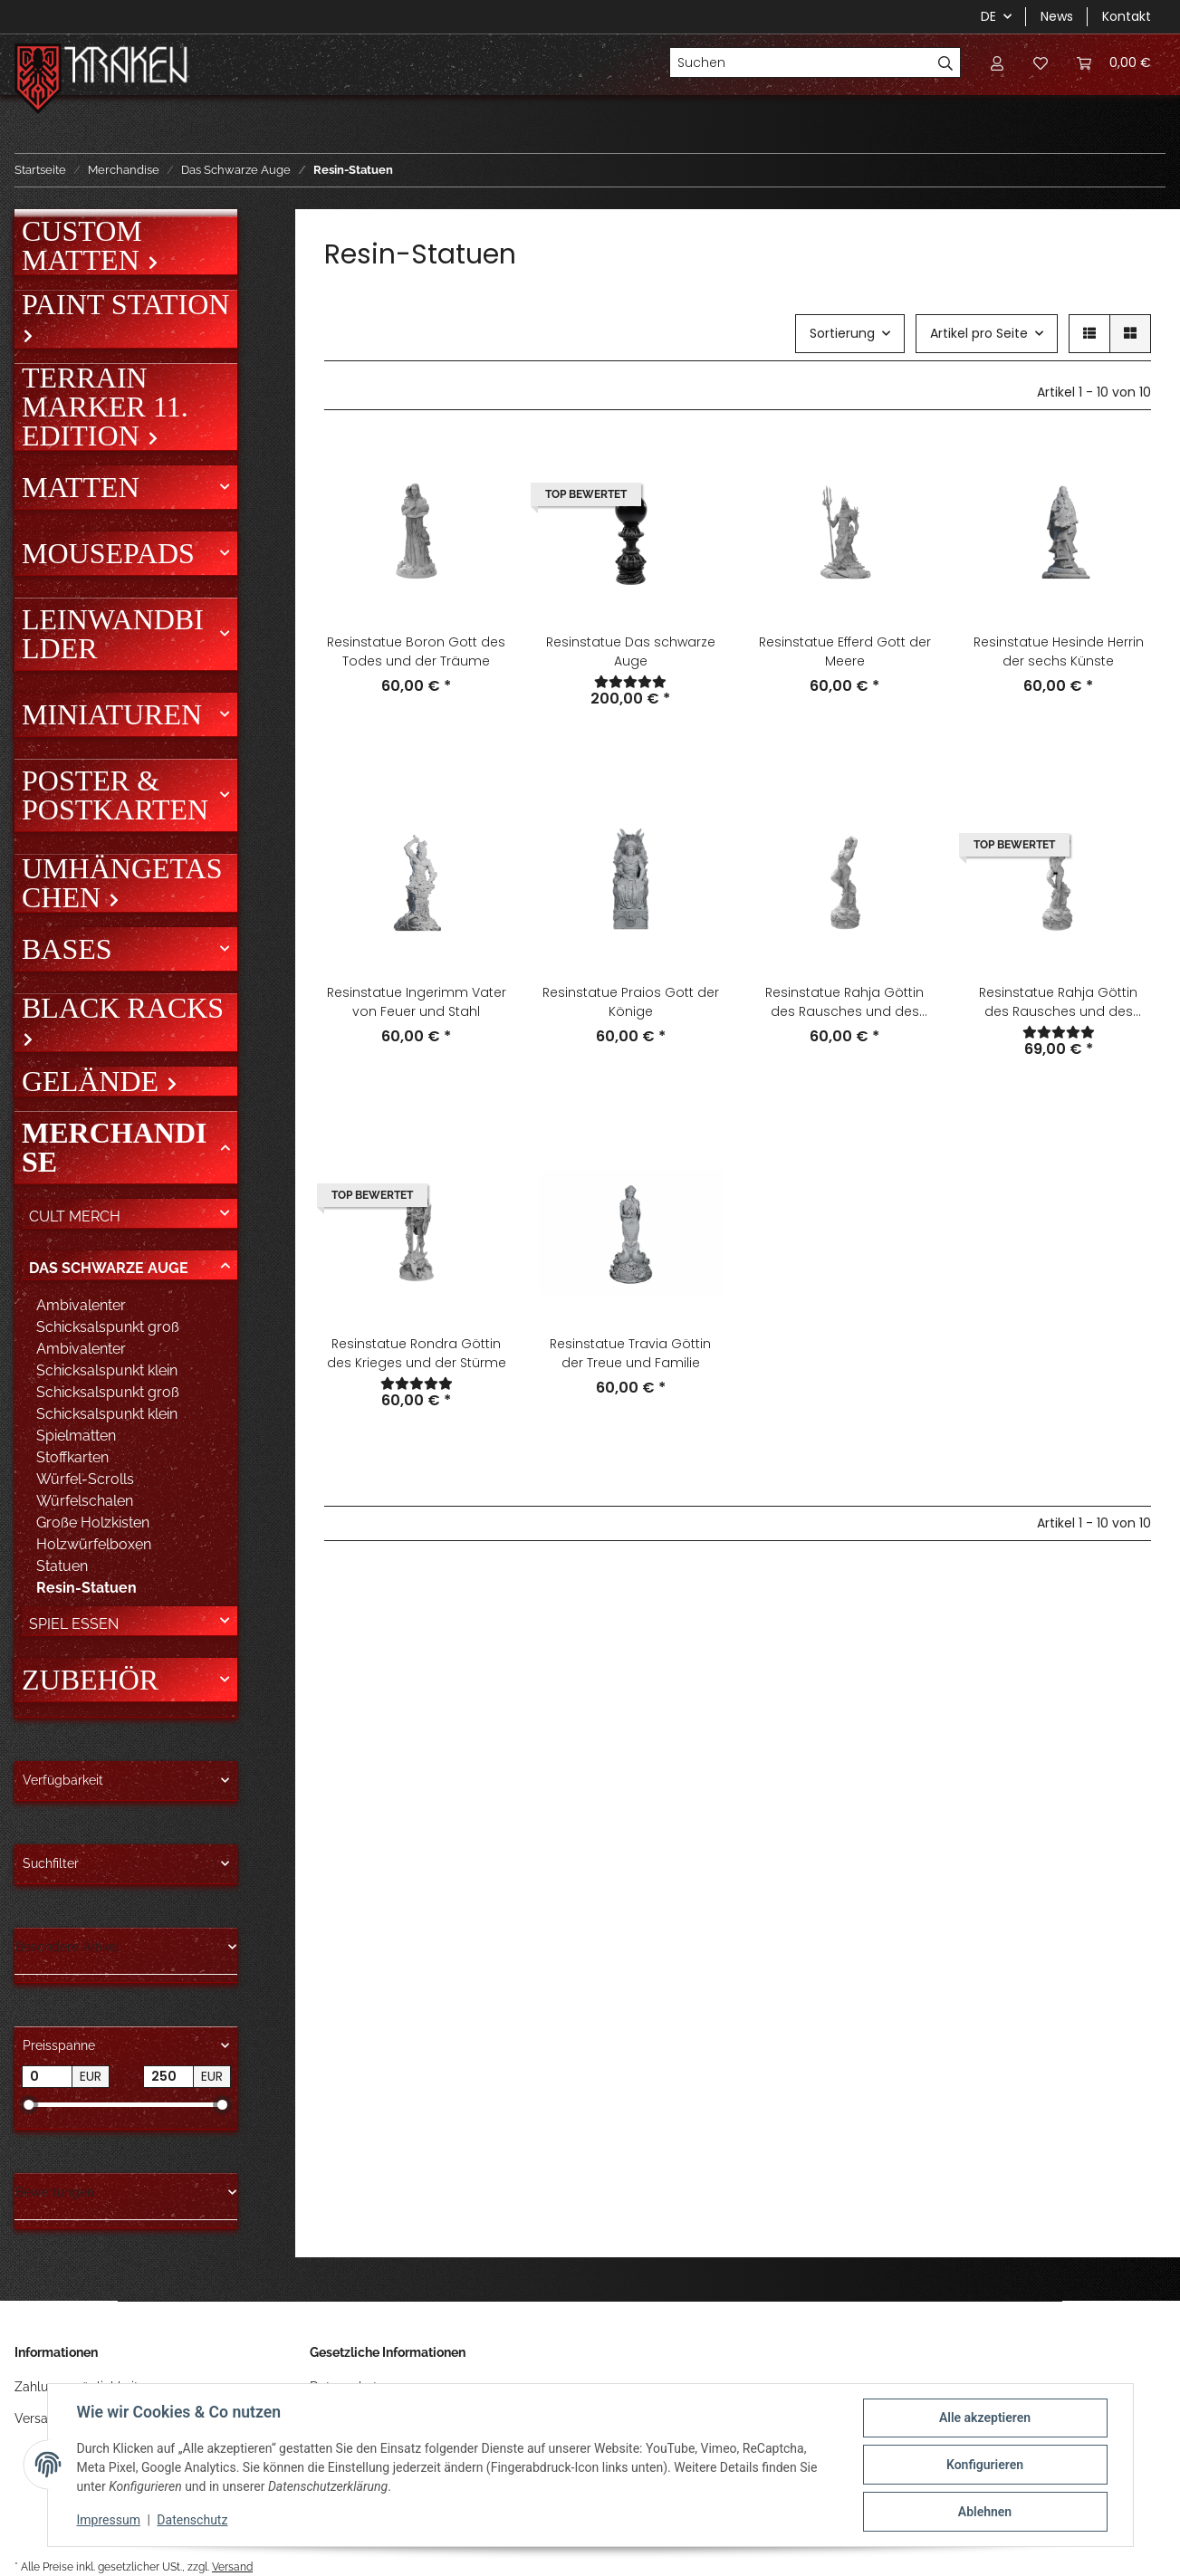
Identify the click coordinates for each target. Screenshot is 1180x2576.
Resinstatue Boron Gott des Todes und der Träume (416, 651)
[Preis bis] (168, 2077)
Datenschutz (192, 2520)
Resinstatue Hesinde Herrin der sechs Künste (1059, 651)
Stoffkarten (72, 1457)
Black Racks (123, 1008)
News (1057, 16)
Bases (67, 948)
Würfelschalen (84, 1500)
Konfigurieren (984, 2464)
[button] (997, 62)
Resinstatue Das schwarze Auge (630, 651)
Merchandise (114, 1147)
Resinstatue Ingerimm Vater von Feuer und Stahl (416, 1001)
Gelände (94, 1081)
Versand (232, 2566)
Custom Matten (84, 245)
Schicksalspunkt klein (106, 1413)
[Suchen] (800, 62)
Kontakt (1126, 16)
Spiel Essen (74, 1624)
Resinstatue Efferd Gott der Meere (845, 651)
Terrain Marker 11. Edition (105, 406)
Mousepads (108, 553)
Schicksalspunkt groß (107, 1392)
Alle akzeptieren (985, 2417)
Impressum (108, 2520)
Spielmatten (76, 1435)
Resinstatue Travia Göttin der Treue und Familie (630, 1353)
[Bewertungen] (630, 681)
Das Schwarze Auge (108, 1268)
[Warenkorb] (1114, 62)
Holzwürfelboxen (93, 1544)
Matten (80, 487)
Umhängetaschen (122, 883)
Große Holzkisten (92, 1522)
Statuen (62, 1566)
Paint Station (125, 305)
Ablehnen (985, 2511)
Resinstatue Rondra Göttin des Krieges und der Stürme (416, 1353)
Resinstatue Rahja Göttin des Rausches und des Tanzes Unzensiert (1058, 1002)
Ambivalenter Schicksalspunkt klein (106, 1359)
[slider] (29, 2105)
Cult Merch (74, 1216)
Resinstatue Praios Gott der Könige (630, 1001)
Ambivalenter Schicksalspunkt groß (107, 1316)
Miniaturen (112, 714)
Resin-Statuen (86, 1587)
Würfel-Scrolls (85, 1479)
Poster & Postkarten (115, 795)
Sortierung (842, 333)
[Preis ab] (47, 2077)
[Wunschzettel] (1040, 62)
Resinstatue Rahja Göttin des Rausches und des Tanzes (844, 1002)
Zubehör (90, 1679)
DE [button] (988, 16)
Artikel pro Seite (979, 333)
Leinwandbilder (113, 634)
